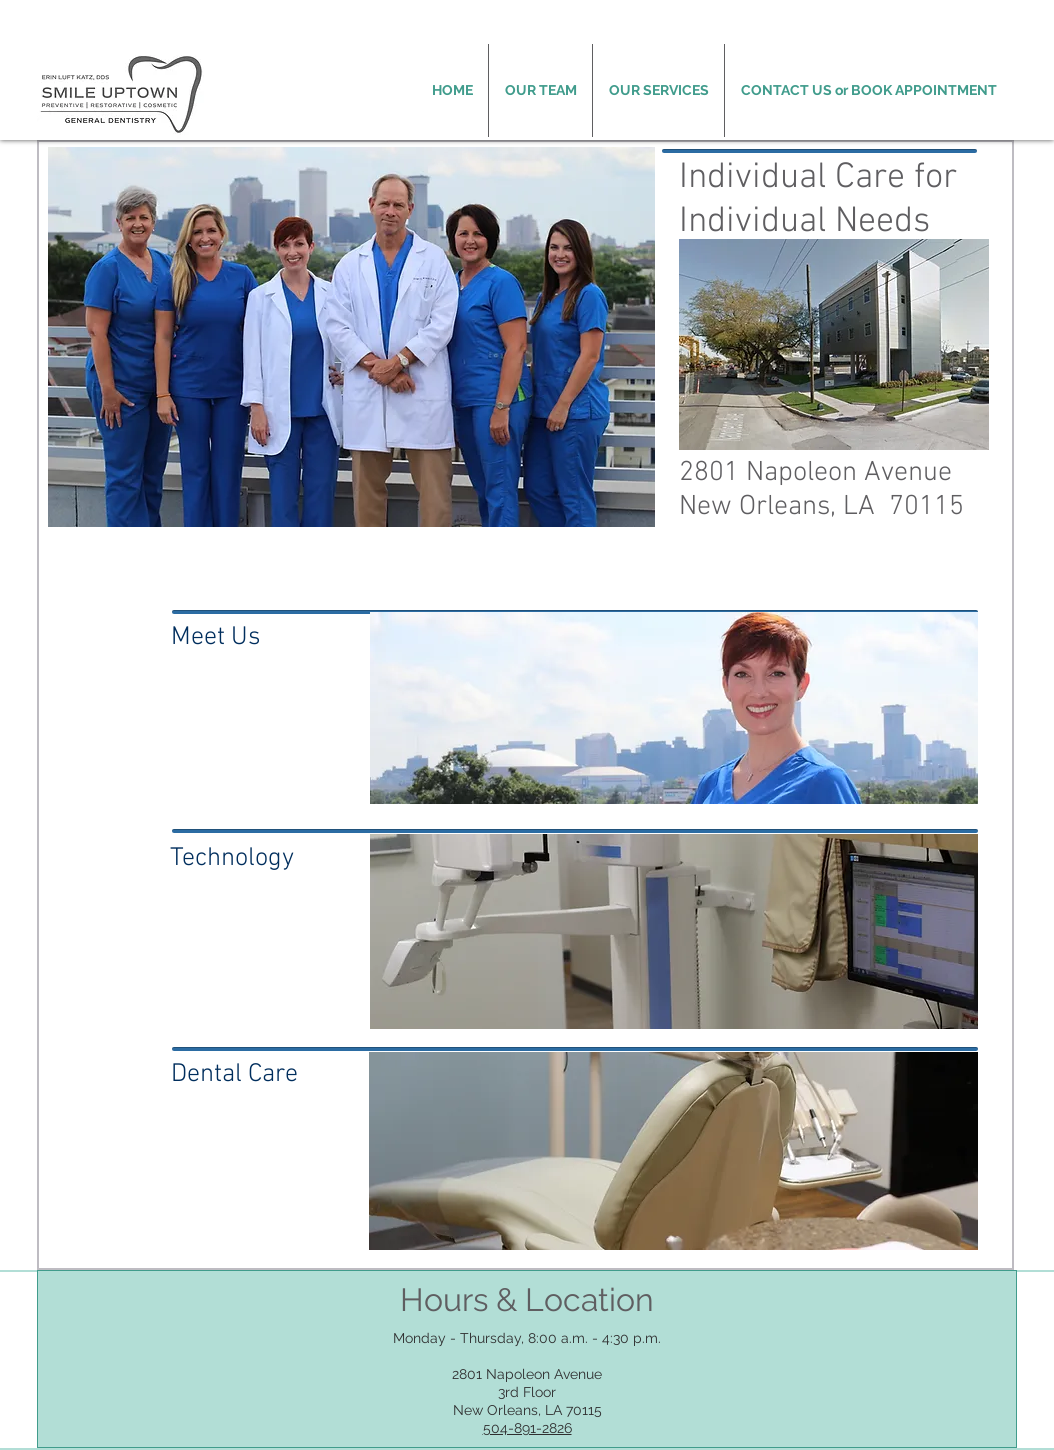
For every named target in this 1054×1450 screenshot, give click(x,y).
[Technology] (276, 859)
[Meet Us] (270, 638)
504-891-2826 (527, 1428)
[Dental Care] (264, 1075)
